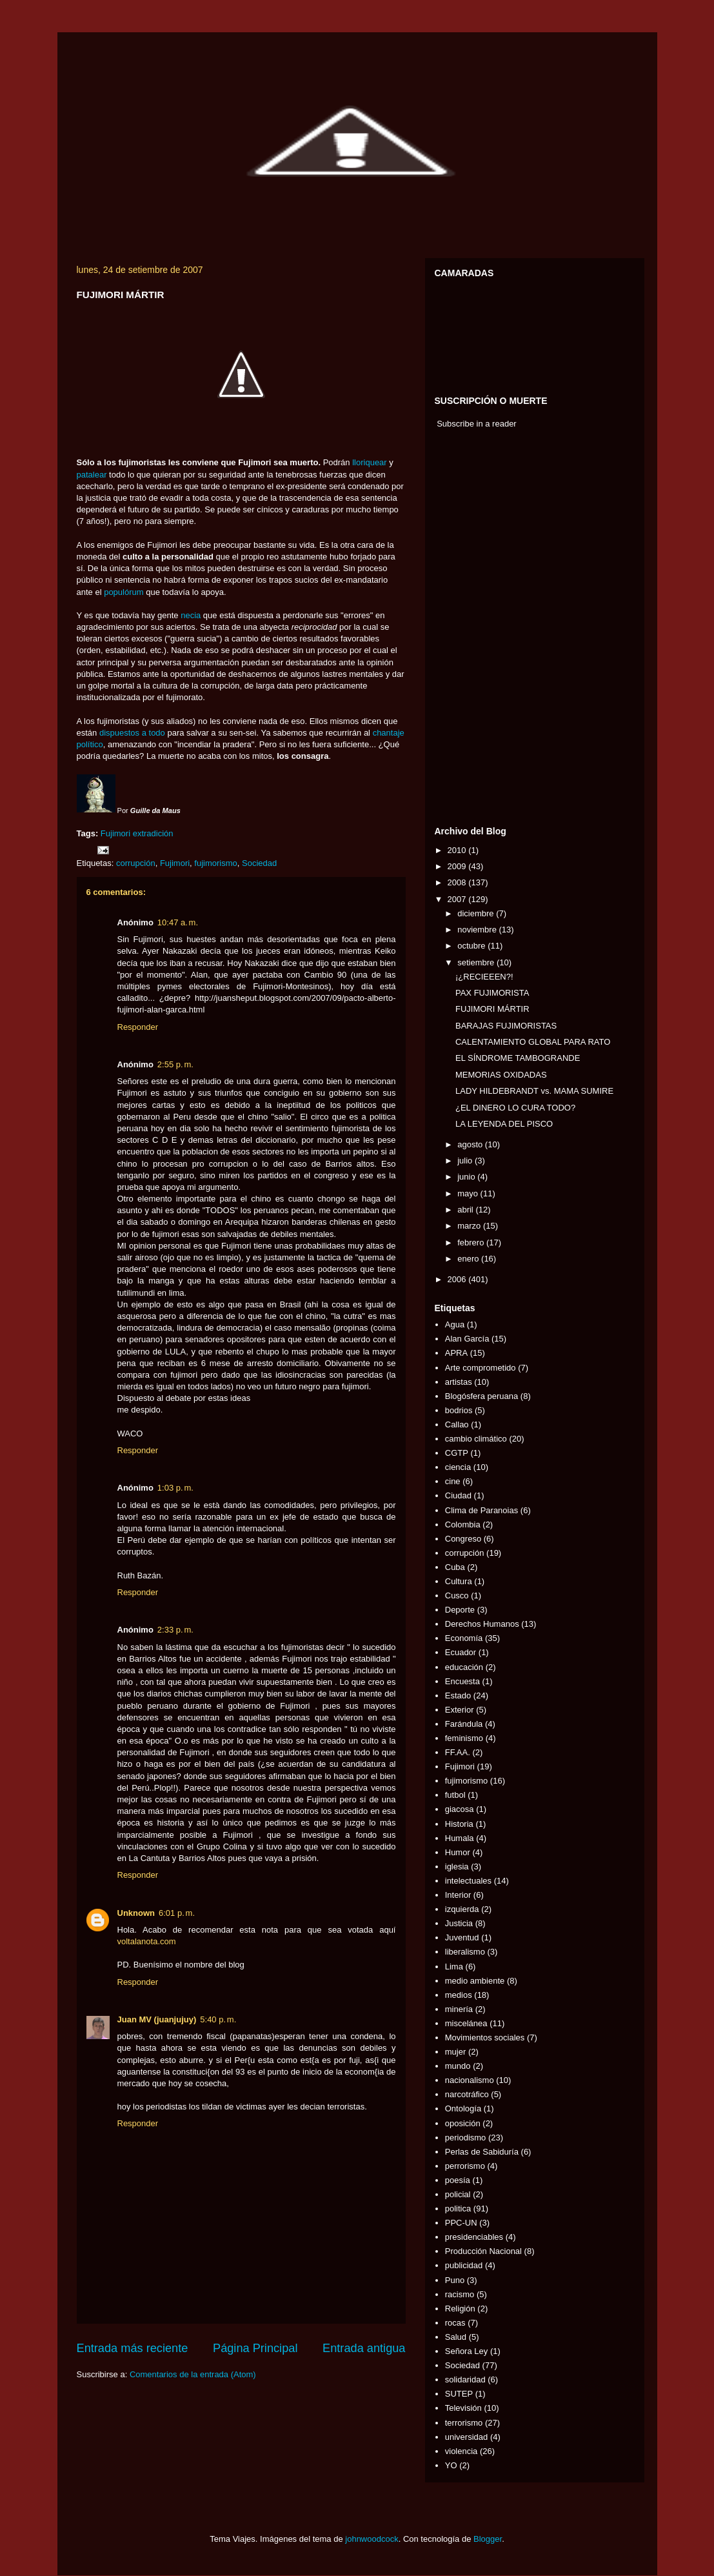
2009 (458, 866)
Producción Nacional (483, 2251)
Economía (464, 1638)
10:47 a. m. (177, 922)
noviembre (478, 929)
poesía (457, 2180)
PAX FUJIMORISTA (492, 993)
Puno (454, 2280)
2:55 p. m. (175, 1064)
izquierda (462, 1909)
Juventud (462, 1937)
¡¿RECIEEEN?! (484, 976)
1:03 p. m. (175, 1488)
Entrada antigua (363, 2348)
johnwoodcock (371, 2539)
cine (453, 1481)
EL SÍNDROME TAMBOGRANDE (517, 1058)
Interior (458, 1895)
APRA (456, 1353)
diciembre (476, 913)
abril (466, 1209)
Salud (455, 2337)
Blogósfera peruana (481, 1396)
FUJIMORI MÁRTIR (492, 1009)
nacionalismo (469, 2080)
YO (451, 2465)
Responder (138, 1027)
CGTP (456, 1453)
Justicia (459, 1923)
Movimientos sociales (485, 2037)
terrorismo (464, 2423)
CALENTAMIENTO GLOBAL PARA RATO (532, 1042)
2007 (458, 899)
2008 (458, 882)
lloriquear (369, 462)
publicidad (464, 2265)
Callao (457, 1424)
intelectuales (468, 1881)
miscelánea (466, 2023)
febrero (471, 1242)
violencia (461, 2451)
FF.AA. (457, 1752)
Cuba (455, 1567)
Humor (457, 1852)
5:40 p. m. (218, 2019)
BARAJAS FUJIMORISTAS (506, 1026)
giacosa (459, 1809)
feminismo (464, 1738)
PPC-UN (461, 2223)
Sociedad (259, 863)
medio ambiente (475, 1981)
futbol (455, 1795)
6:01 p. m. (177, 1913)
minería (459, 2009)
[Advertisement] (473, 630)
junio (467, 1177)
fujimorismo (215, 863)
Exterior (459, 1710)
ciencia (458, 1467)
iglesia (457, 1866)
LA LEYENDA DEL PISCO (504, 1124)
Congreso (463, 1539)
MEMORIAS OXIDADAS (501, 1075)
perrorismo (465, 2166)
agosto (471, 1144)
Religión (460, 2308)
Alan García (467, 1338)
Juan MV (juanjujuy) (157, 2019)
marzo (470, 1226)
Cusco (457, 1595)
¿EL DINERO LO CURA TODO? (515, 1107)
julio (466, 1160)
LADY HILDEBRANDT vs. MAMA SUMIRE (534, 1091)
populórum (123, 592)
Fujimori (115, 833)
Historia (459, 1824)
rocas (455, 2323)
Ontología (463, 2108)
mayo (468, 1193)
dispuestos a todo (132, 733)
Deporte (460, 1610)
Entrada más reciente (132, 2348)
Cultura (458, 1581)
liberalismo (465, 1952)
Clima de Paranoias (481, 1510)
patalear (92, 474)
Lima (454, 1966)
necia (191, 615)
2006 (458, 1279)
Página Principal (255, 2348)
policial (458, 2194)
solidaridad (465, 2379)
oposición (463, 2123)
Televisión (463, 2408)
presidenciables (474, 2237)
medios (458, 1995)
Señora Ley (466, 2351)
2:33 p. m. (175, 1630)
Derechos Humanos (482, 1624)
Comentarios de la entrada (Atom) (193, 2374)
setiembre (477, 962)
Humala (459, 1838)
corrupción (135, 863)
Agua (454, 1324)
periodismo (465, 2137)
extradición (153, 833)
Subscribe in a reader (477, 423)
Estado (458, 1695)
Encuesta (462, 1681)
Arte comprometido (480, 1368)
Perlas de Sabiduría (482, 2152)
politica (458, 2208)
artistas (458, 1382)
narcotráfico (467, 2094)
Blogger (487, 2539)
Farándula (464, 1724)
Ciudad (458, 1495)
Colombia (463, 1524)
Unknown (136, 1913)
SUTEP (459, 2394)
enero (469, 1258)
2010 (458, 850)
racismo (460, 2294)
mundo (458, 2066)
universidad (466, 2437)
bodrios (459, 1410)
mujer (455, 2052)
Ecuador (460, 1652)
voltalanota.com (146, 1941)
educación (464, 1667)
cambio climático (476, 1439)
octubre (472, 946)
